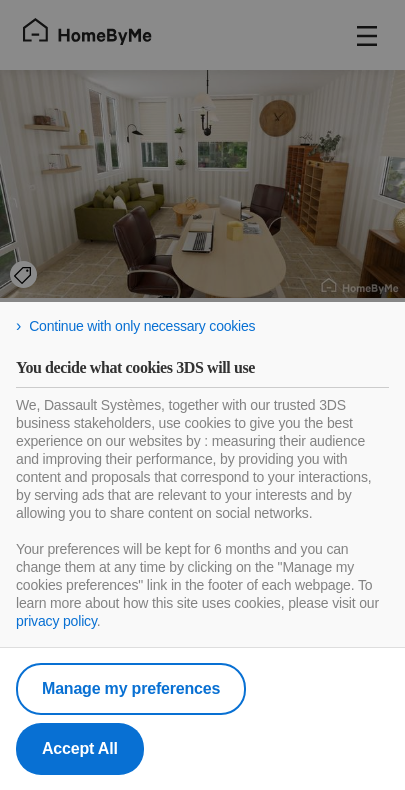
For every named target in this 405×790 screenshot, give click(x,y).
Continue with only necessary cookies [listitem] (142, 326)
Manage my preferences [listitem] (131, 688)
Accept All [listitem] (80, 748)
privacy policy (56, 621)
